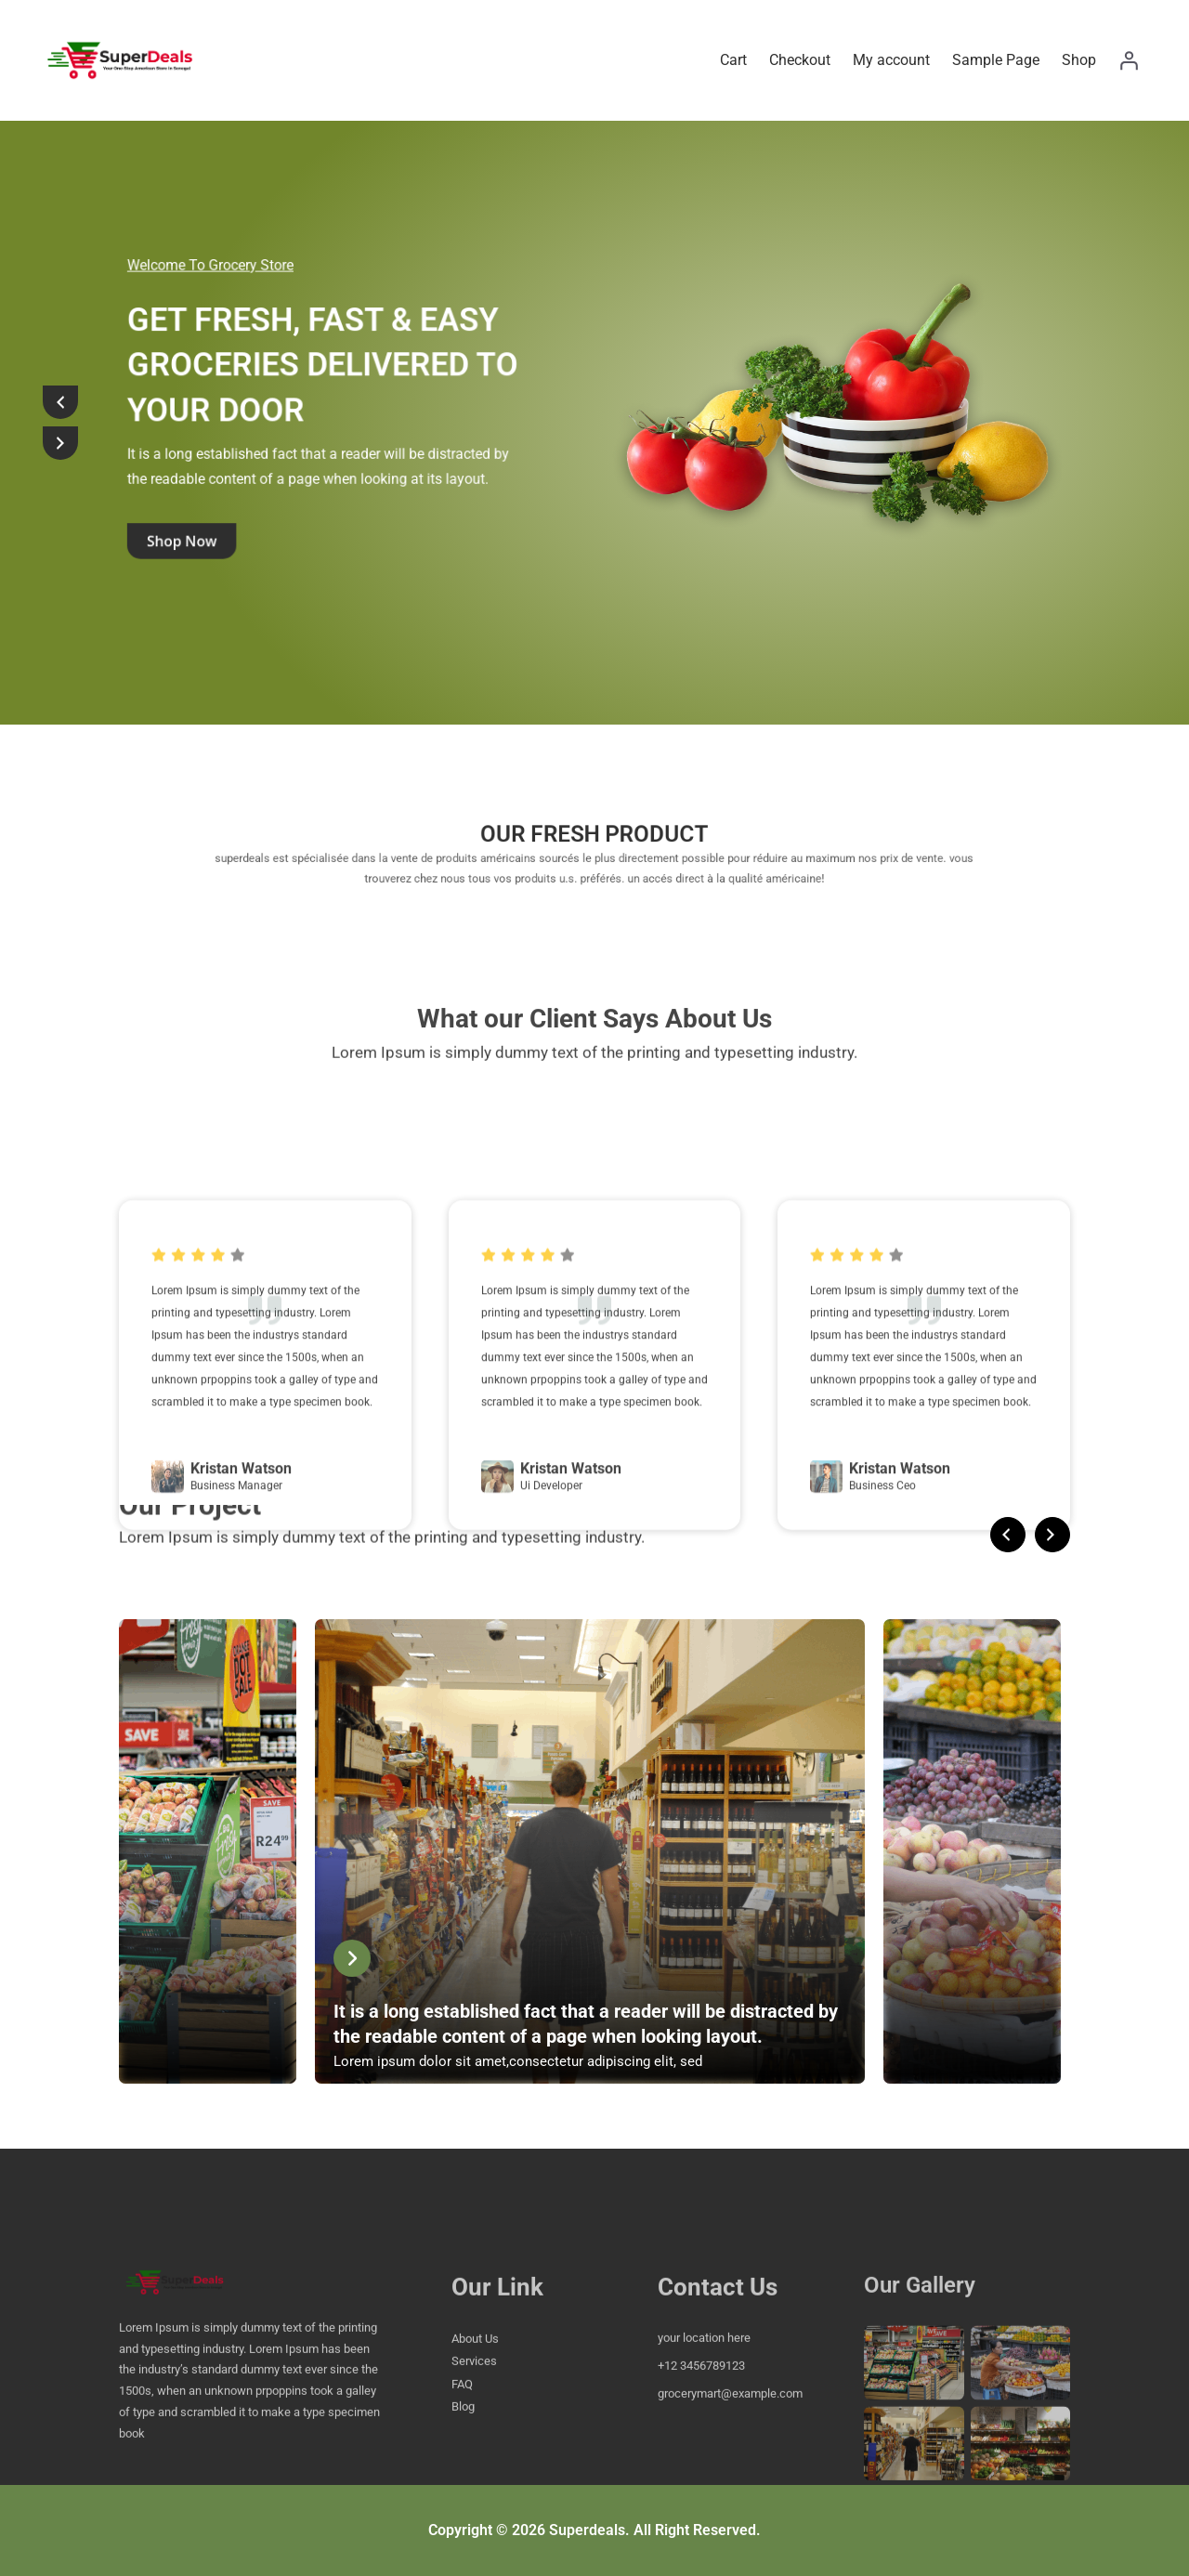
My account (891, 60)
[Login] (1128, 60)
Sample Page (995, 60)
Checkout (799, 60)
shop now (211, 466)
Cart (733, 60)
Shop (1079, 60)
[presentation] (60, 402)
